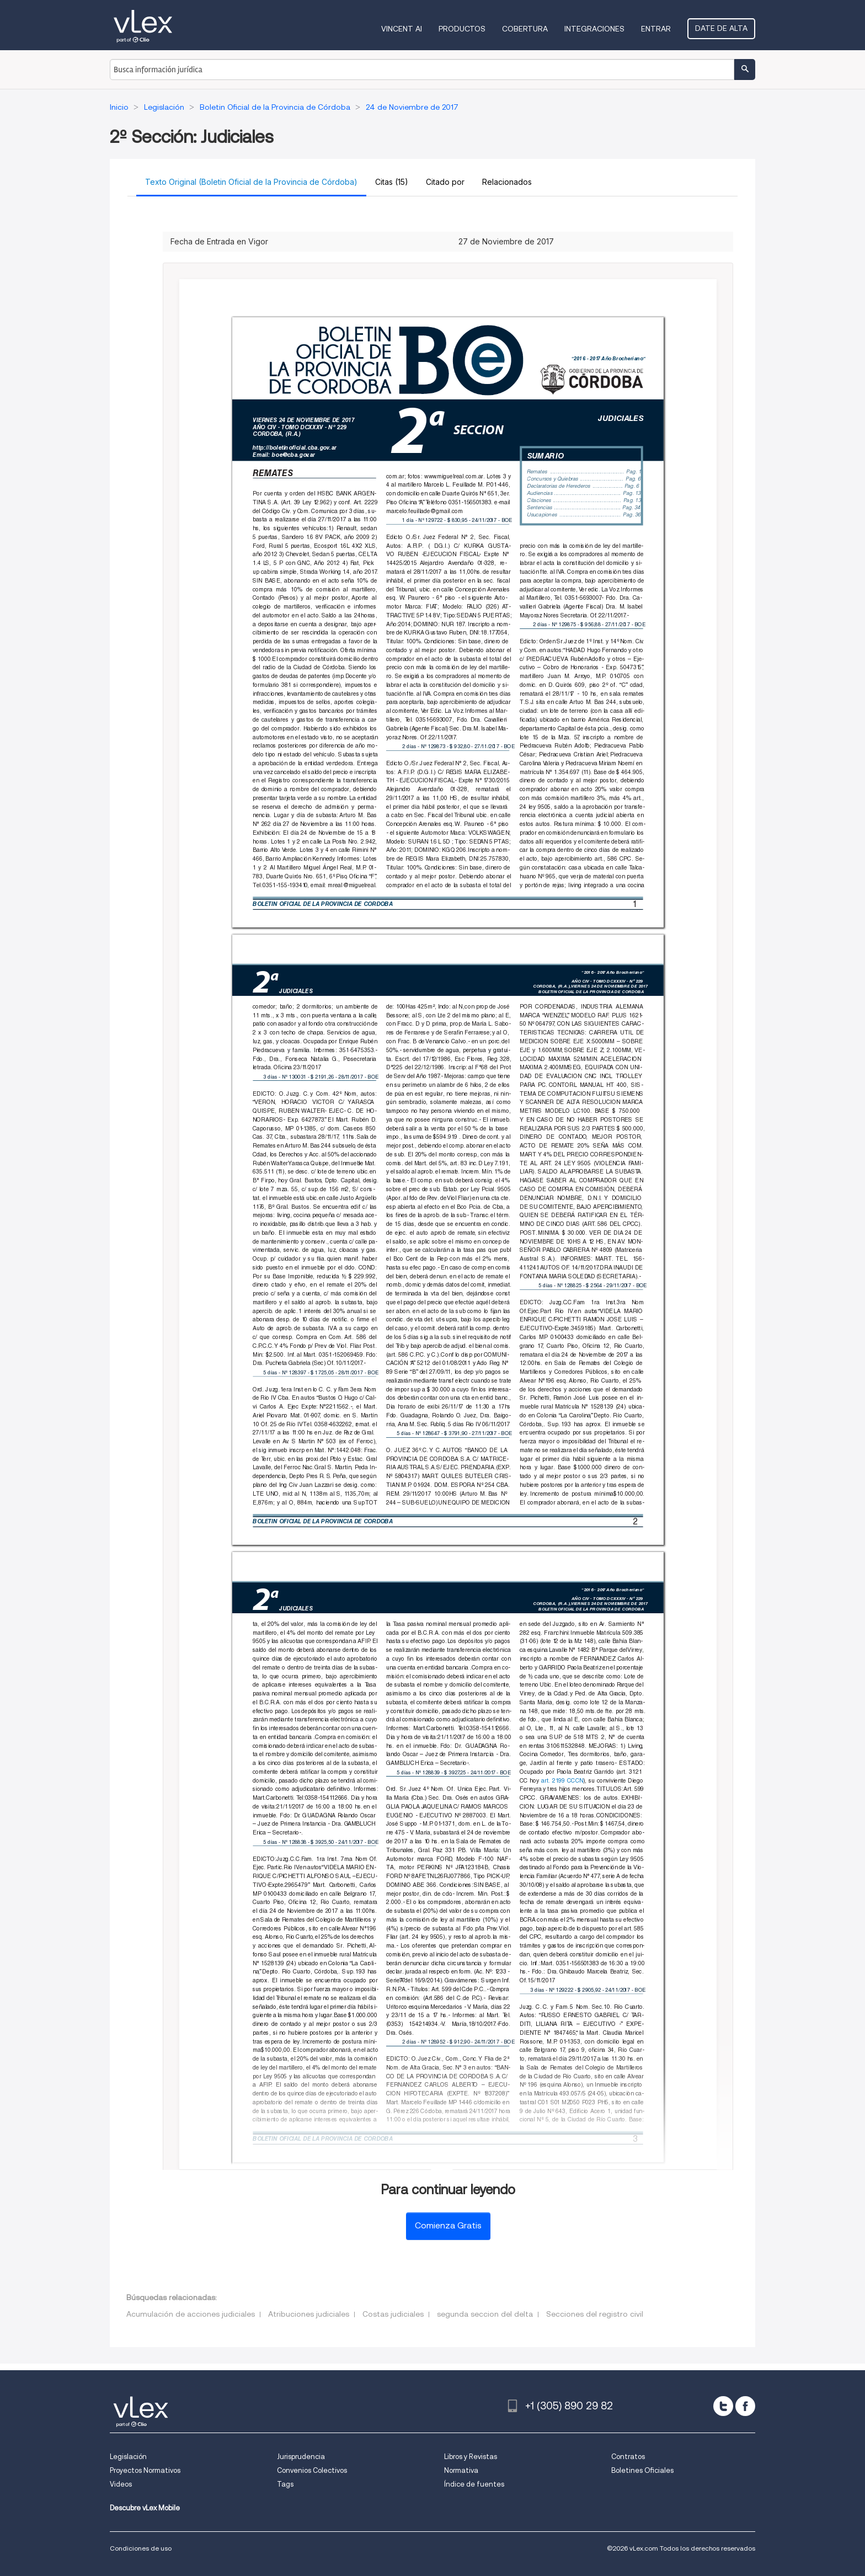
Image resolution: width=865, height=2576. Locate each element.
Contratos (628, 2456)
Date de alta (721, 28)
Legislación (128, 2456)
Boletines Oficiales (642, 2470)
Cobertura (525, 28)
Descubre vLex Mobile (145, 2508)
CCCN (575, 1780)
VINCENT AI (401, 28)
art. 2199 (553, 1780)
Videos (121, 2484)
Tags (285, 2484)
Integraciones (594, 28)
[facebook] (745, 2406)
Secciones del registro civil (594, 2314)
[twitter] (723, 2406)
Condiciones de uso (141, 2548)
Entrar (656, 28)
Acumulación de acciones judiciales (190, 2314)
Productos (462, 28)
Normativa (461, 2470)
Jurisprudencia (301, 2456)
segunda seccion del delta (485, 2314)
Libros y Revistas (470, 2456)
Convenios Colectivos (312, 2470)
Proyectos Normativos (145, 2470)
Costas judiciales (393, 2314)
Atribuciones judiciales (308, 2314)
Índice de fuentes (474, 2484)
